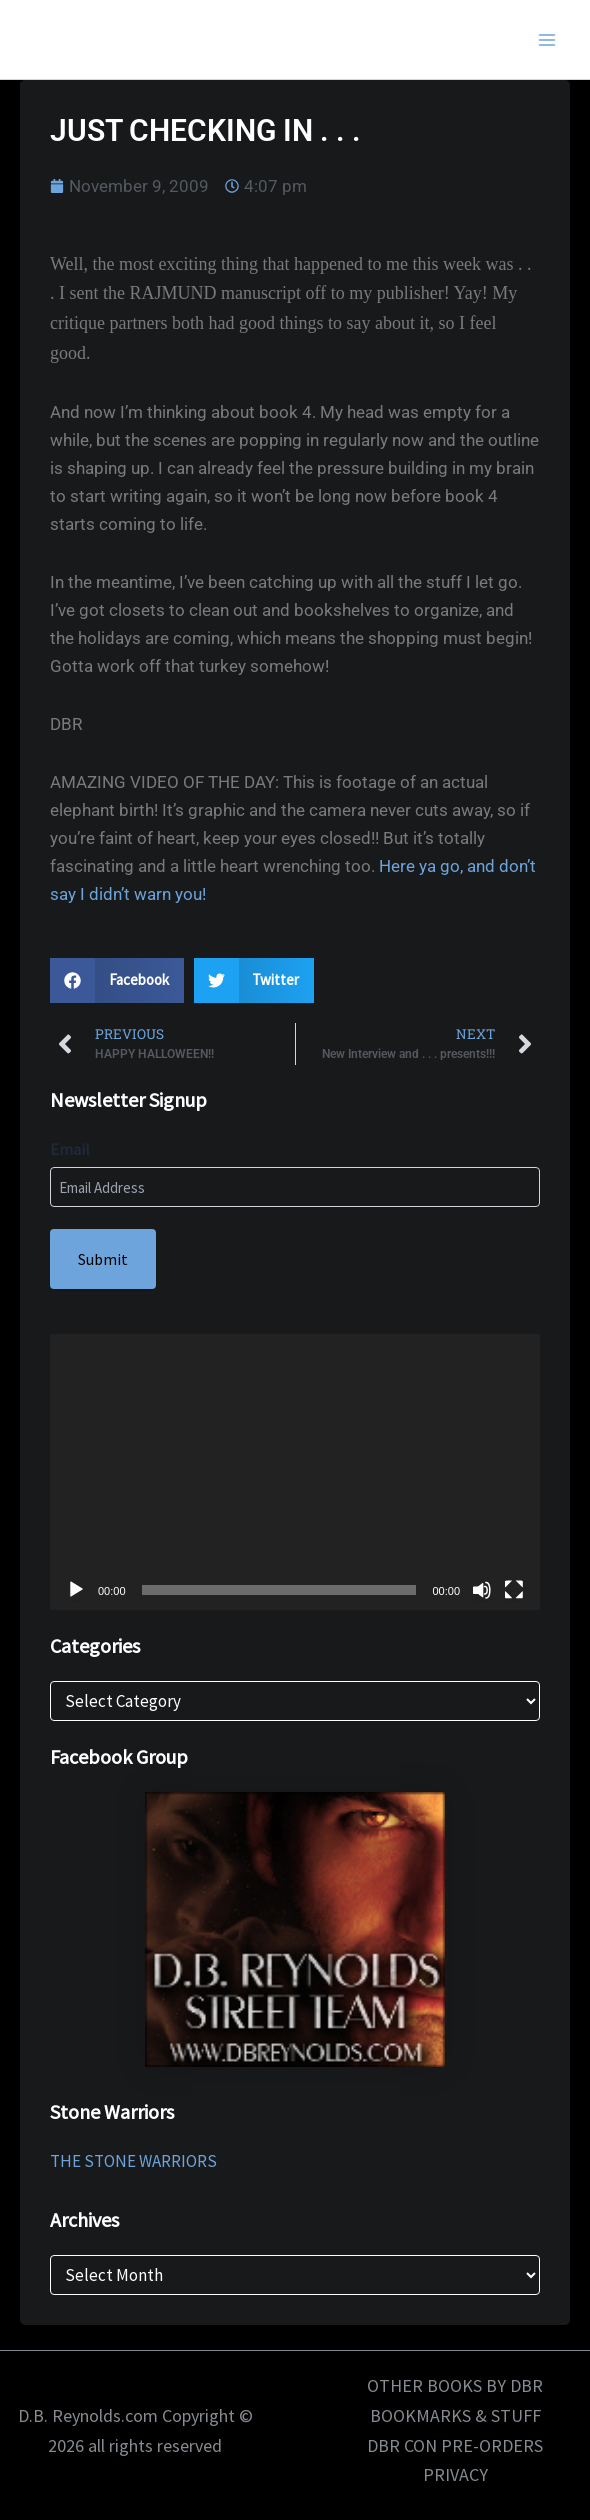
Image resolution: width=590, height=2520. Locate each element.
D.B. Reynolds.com (127, 39)
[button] (117, 980)
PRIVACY (455, 2474)
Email (70, 1149)
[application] (295, 1472)
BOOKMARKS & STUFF (455, 2415)
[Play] (76, 1590)
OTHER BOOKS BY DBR (455, 2385)
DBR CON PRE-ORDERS (455, 2445)
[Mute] (482, 1590)
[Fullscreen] (514, 1590)
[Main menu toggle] (548, 40)
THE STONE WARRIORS (133, 2161)
